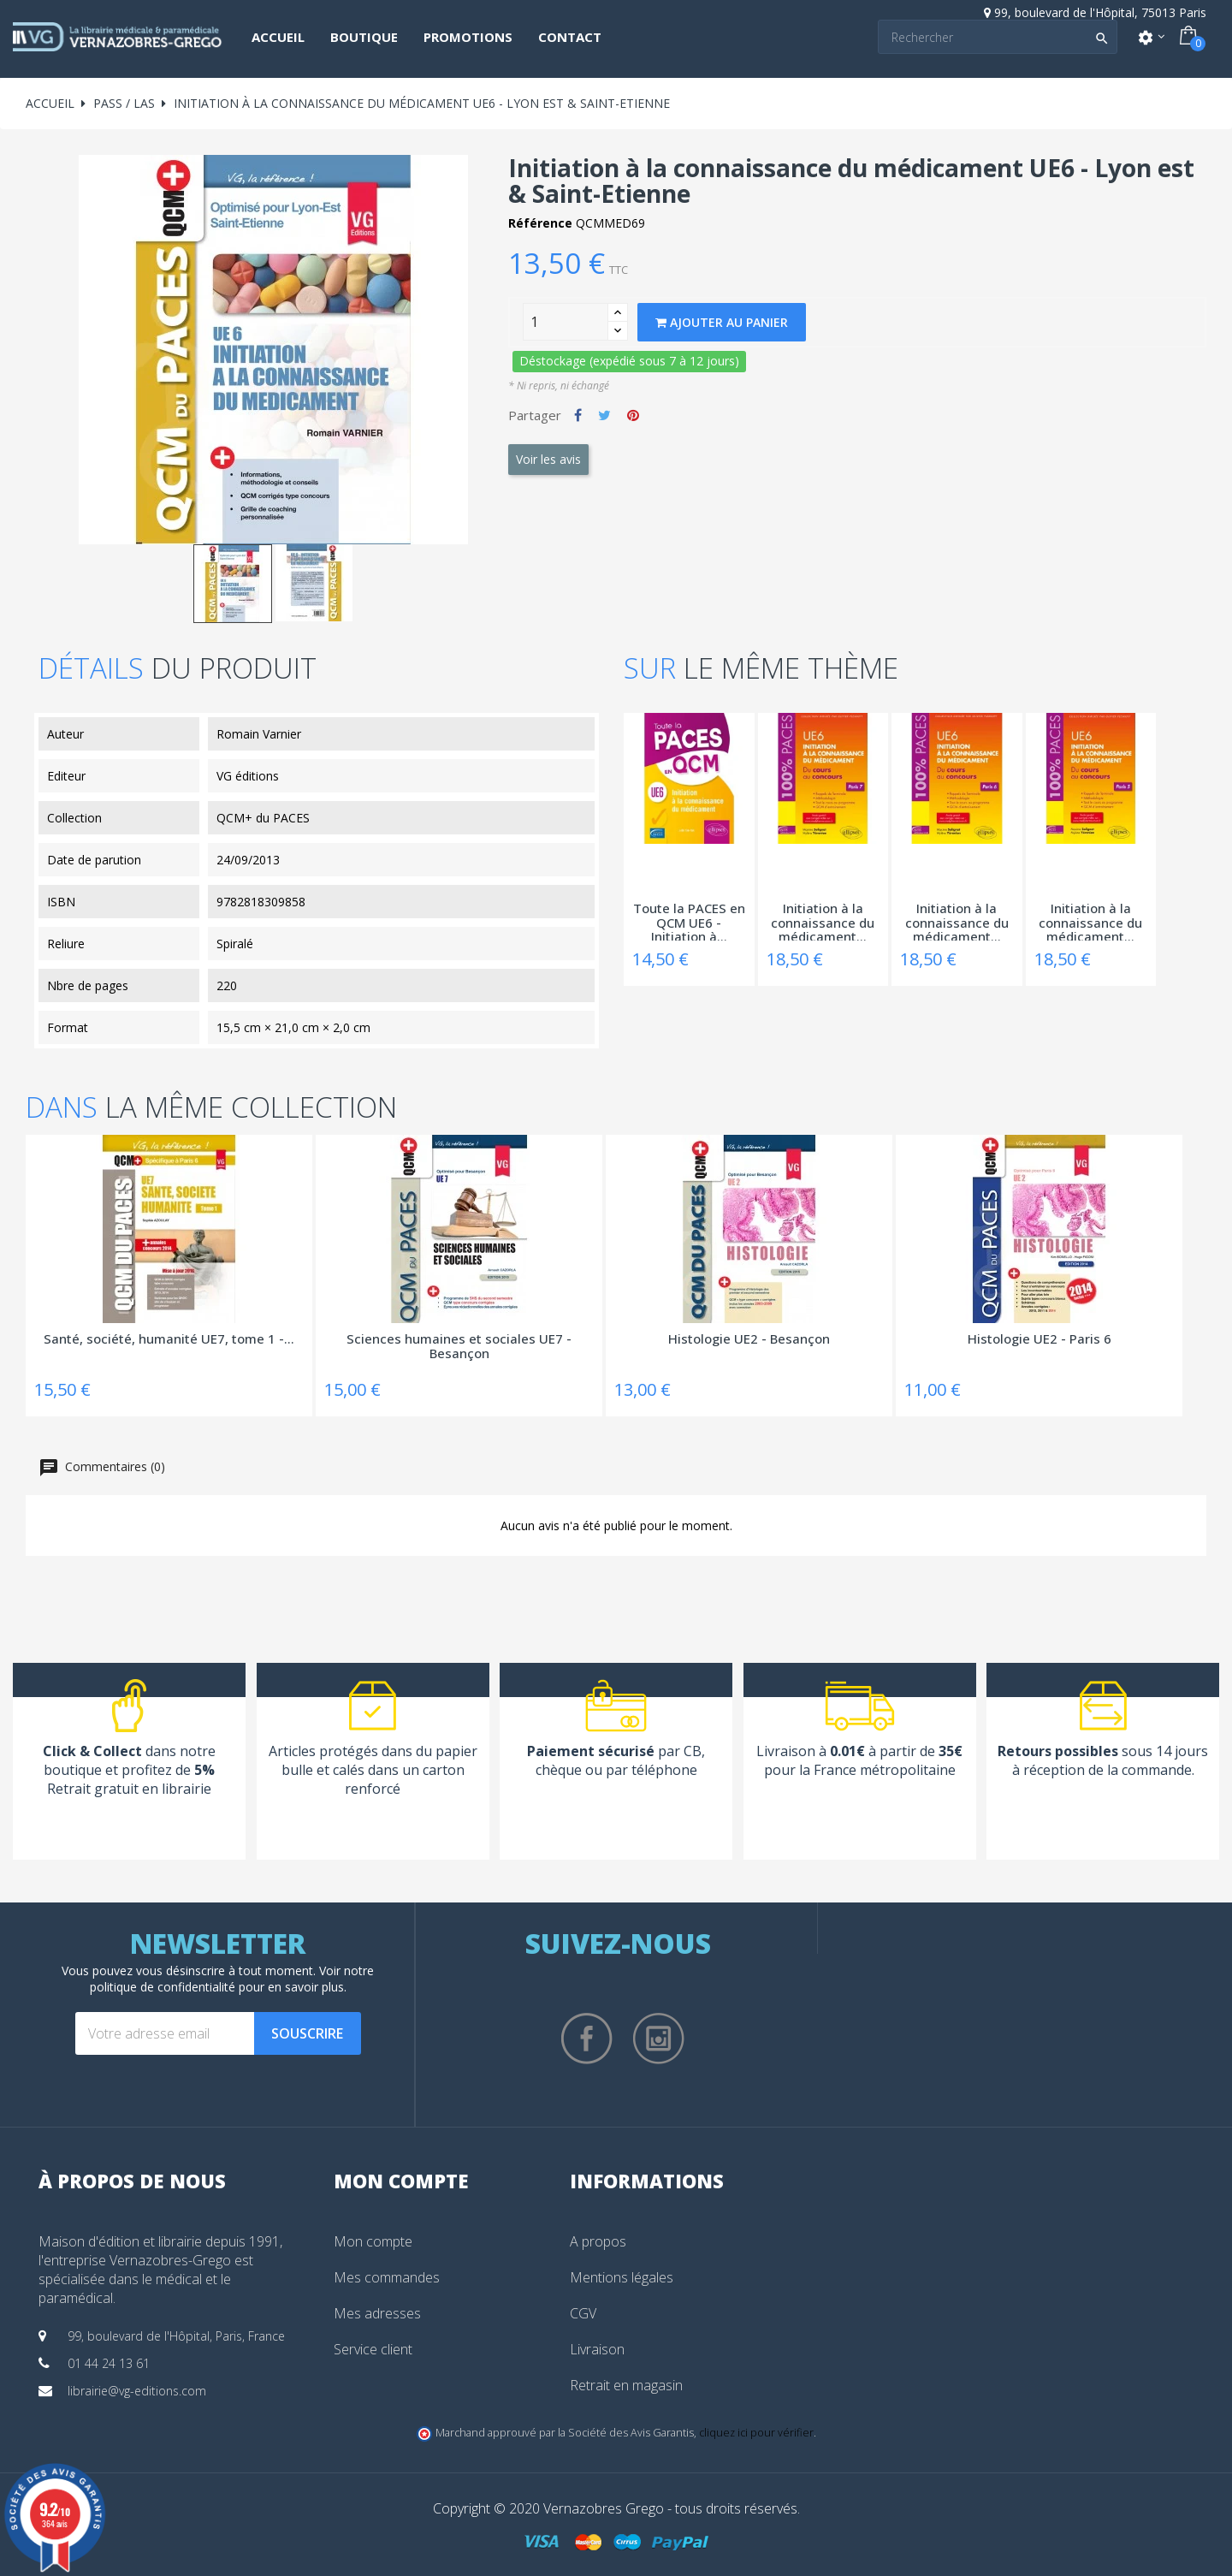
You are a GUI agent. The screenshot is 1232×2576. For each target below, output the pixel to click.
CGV (583, 2313)
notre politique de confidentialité (232, 1978)
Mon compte (373, 2241)
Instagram (658, 2038)
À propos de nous (132, 2180)
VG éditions (247, 776)
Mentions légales (621, 2277)
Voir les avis (548, 459)
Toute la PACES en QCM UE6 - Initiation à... (689, 921)
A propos (598, 2241)
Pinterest (633, 415)
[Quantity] (565, 322)
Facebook (587, 2038)
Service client (373, 2349)
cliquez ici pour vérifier (756, 2432)
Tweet (604, 415)
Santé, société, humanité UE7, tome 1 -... (169, 1339)
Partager (578, 415)
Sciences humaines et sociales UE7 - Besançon (459, 1347)
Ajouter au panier (721, 322)
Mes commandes (387, 2277)
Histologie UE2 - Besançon (749, 1339)
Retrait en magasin (626, 2385)
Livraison (597, 2349)
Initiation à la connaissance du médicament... (822, 921)
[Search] (997, 37)
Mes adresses (377, 2313)
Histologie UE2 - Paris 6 (1039, 1339)
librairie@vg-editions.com (137, 2391)
